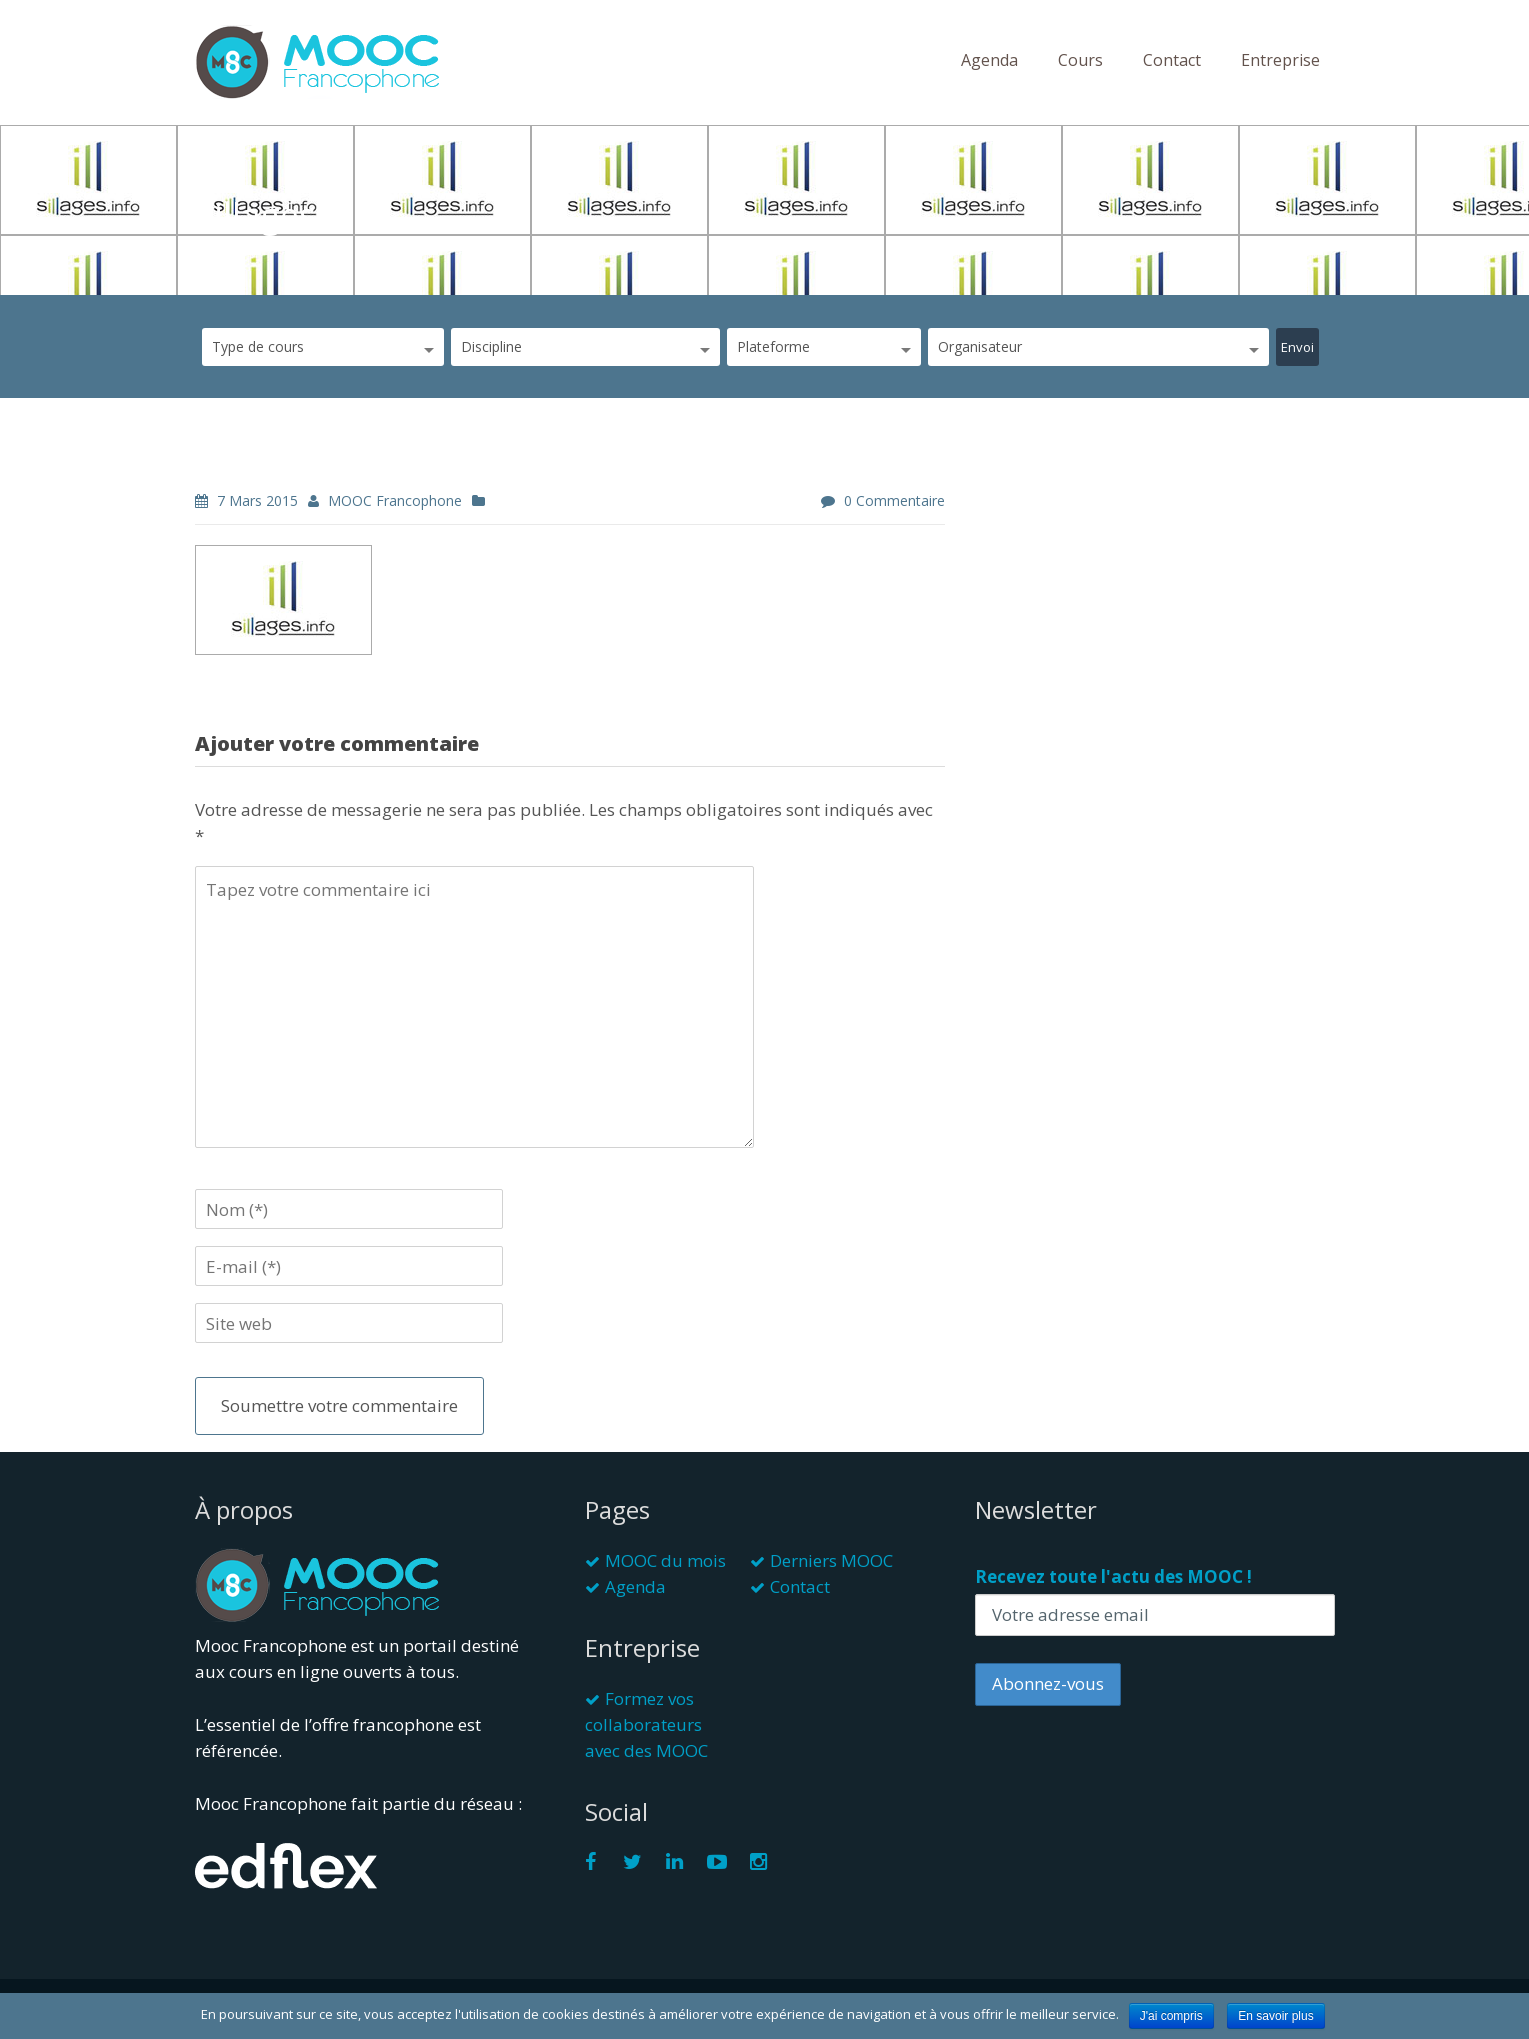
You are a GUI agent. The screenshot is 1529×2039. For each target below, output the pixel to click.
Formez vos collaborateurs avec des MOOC (646, 1724)
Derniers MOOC (831, 1560)
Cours (1080, 60)
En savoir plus (1275, 2016)
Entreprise (1280, 60)
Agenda (989, 60)
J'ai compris (1171, 2016)
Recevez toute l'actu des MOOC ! (1113, 1576)
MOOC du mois (665, 1560)
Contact (1172, 60)
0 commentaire (894, 500)
